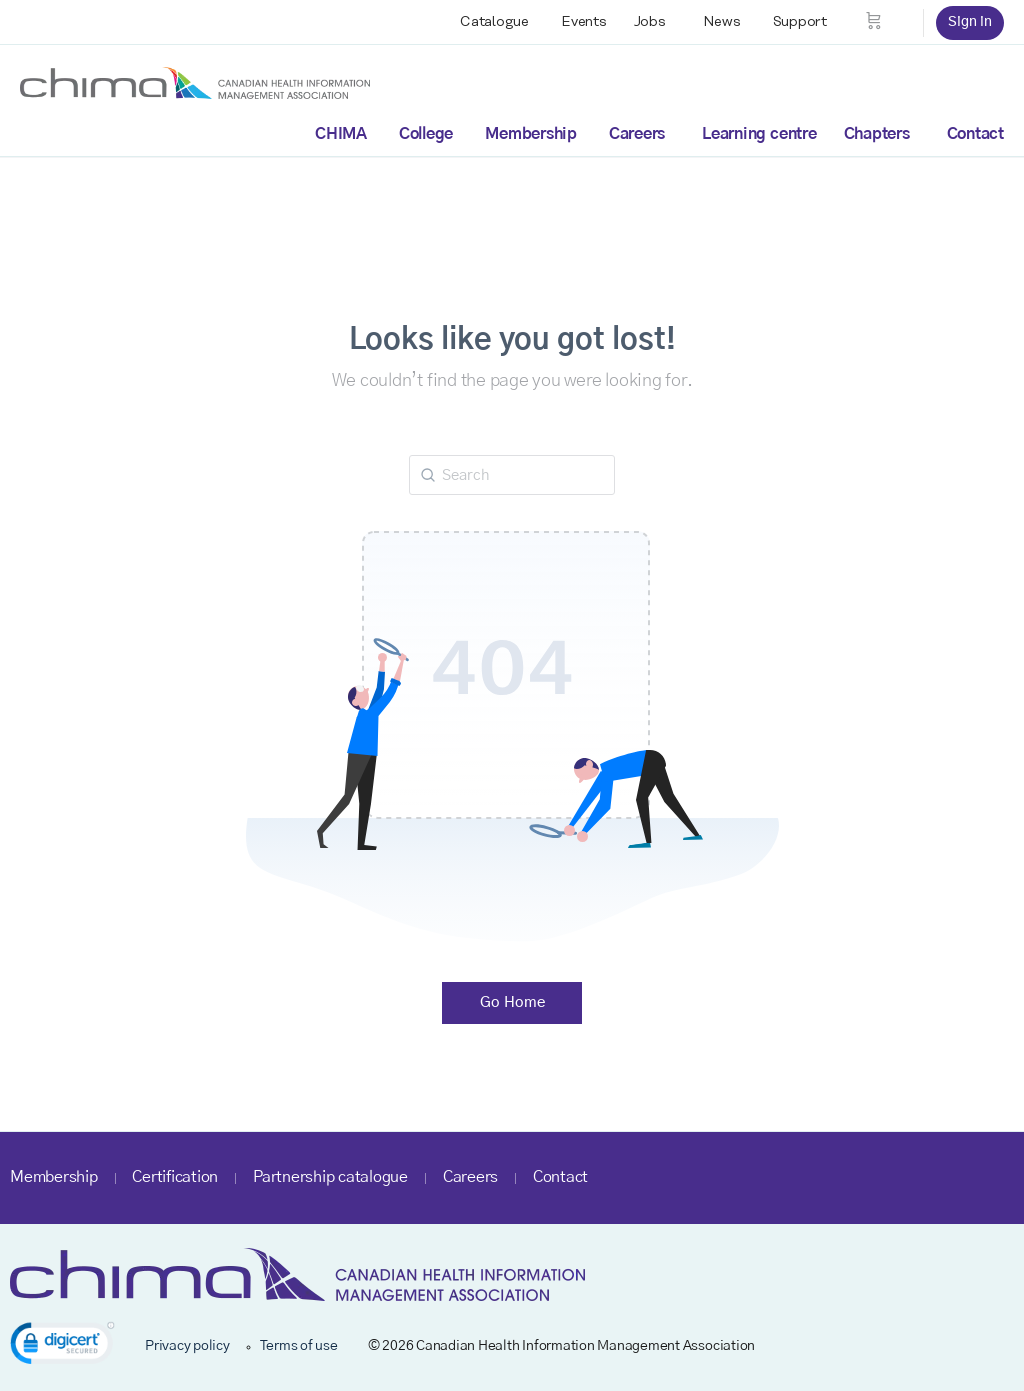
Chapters (877, 134)
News (722, 22)
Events (584, 22)
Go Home (512, 1002)
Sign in (970, 22)
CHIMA (341, 134)
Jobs (650, 22)
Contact (975, 134)
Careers (637, 134)
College (426, 134)
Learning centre (759, 134)
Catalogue (494, 22)
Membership (531, 134)
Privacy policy (187, 1346)
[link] (62, 1346)
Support (800, 22)
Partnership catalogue (330, 1177)
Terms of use (299, 1346)
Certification (175, 1177)
